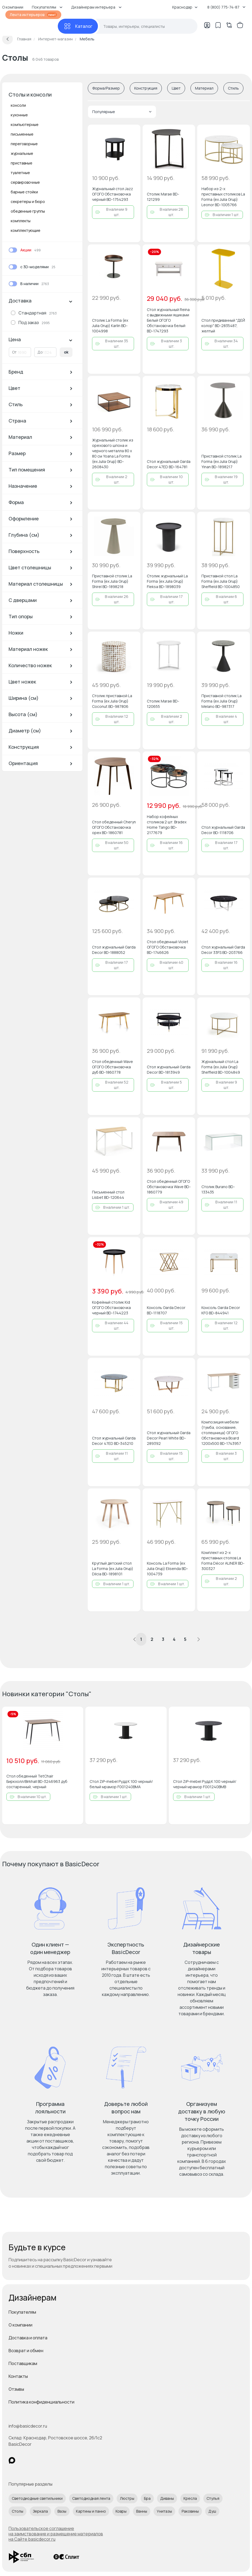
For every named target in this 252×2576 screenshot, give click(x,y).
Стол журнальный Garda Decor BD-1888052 (114, 950)
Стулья (213, 2498)
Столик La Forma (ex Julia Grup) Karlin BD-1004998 (110, 325)
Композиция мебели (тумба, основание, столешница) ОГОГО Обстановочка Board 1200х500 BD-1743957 (221, 1432)
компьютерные (25, 124)
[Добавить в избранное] (131, 133)
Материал (204, 88)
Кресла (190, 2498)
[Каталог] (78, 26)
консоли (18, 105)
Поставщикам (23, 2363)
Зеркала (40, 2511)
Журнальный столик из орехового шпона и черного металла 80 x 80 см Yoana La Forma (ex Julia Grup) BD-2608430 (112, 453)
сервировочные (25, 182)
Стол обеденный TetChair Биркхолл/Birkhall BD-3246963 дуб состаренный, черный (36, 1781)
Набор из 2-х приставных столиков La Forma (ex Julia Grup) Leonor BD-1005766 (223, 196)
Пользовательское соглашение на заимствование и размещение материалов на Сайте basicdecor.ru (56, 2534)
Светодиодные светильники (37, 2498)
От (14, 352)
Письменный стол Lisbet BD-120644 (108, 1194)
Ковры (121, 2511)
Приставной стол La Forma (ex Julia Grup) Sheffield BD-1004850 (220, 581)
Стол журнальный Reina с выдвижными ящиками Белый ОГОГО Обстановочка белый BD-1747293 (168, 320)
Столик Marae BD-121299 (163, 196)
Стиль (233, 88)
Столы (17, 2511)
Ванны (141, 2511)
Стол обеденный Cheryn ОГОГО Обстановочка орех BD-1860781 (114, 827)
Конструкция (145, 88)
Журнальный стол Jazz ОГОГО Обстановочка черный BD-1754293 (112, 194)
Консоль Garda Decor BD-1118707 (166, 1310)
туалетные (20, 172)
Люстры (127, 2498)
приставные (21, 163)
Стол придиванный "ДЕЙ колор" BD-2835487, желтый (223, 325)
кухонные (19, 114)
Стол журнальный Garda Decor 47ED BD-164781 (168, 464)
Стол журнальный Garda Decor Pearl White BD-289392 (168, 1438)
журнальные (22, 153)
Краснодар (185, 7)
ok (66, 352)
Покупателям (22, 2312)
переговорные (24, 143)
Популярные (122, 111)
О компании (20, 2325)
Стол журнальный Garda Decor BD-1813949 (168, 1069)
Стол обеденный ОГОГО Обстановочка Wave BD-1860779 (169, 1187)
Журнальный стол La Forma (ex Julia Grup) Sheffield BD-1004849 (220, 1067)
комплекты (20, 220)
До (40, 352)
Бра (147, 2498)
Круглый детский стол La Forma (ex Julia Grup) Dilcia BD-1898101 (112, 1568)
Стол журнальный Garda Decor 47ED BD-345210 (114, 1440)
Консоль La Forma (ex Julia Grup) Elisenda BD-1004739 (167, 1568)
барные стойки (24, 191)
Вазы (62, 2511)
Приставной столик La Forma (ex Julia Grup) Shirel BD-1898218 (112, 581)
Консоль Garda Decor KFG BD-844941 (220, 1310)
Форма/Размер (106, 88)
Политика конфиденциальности (41, 2402)
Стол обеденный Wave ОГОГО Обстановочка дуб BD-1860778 (112, 1067)
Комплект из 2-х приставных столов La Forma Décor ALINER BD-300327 (223, 1560)
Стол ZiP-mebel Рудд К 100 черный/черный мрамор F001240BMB (204, 1784)
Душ (212, 2511)
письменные (22, 134)
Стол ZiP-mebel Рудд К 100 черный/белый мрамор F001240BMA (121, 1784)
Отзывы (16, 2389)
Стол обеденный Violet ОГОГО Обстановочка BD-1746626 (167, 947)
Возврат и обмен (26, 2351)
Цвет (176, 88)
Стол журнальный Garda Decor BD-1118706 (223, 830)
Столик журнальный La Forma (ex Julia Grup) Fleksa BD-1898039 (167, 581)
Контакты (18, 2376)
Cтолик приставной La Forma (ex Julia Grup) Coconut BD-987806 (112, 701)
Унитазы (164, 2511)
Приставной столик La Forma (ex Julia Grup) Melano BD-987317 (221, 701)
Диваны (167, 2498)
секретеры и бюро (28, 201)
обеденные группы (28, 211)
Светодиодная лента (91, 2498)
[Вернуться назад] (7, 39)
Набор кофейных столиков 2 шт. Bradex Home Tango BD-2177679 (166, 824)
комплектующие (25, 230)
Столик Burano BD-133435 (218, 1189)
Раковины (190, 2511)
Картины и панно (91, 2511)
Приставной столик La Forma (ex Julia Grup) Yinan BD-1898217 (221, 461)
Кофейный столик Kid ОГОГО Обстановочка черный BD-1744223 (111, 1307)
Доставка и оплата (28, 2338)
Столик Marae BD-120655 (163, 703)
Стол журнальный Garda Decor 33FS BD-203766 (223, 950)
